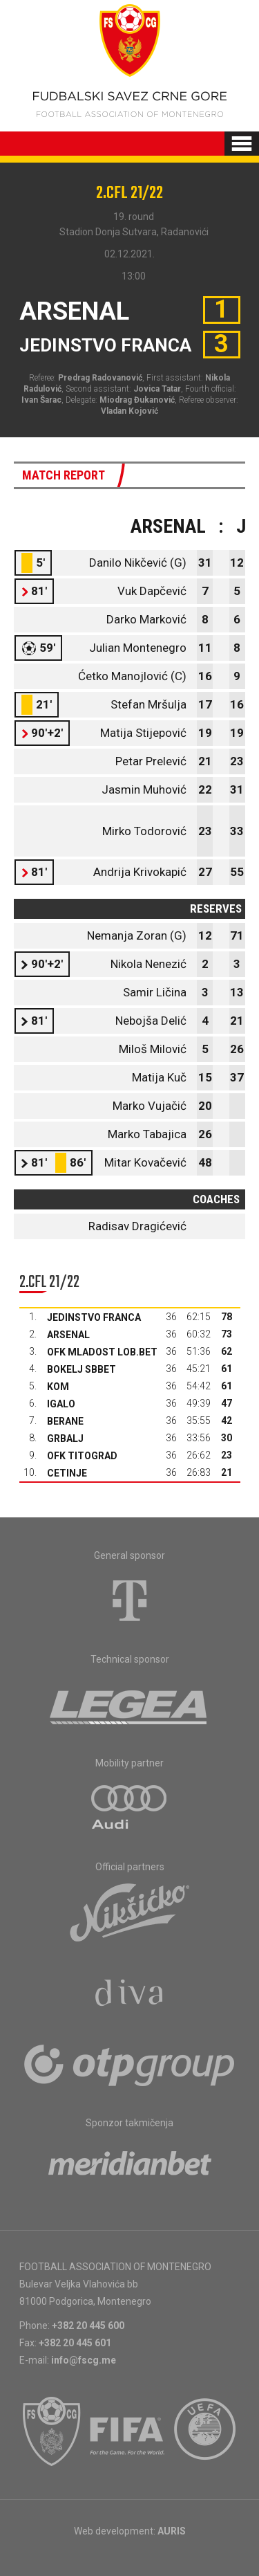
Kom (58, 1386)
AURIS (171, 2531)
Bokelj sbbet (81, 1369)
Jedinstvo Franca (94, 1317)
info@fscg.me (83, 2360)
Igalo (61, 1403)
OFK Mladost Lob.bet (102, 1352)
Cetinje (67, 1473)
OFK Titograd (82, 1455)
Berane (65, 1421)
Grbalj (65, 1438)
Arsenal (68, 1334)
